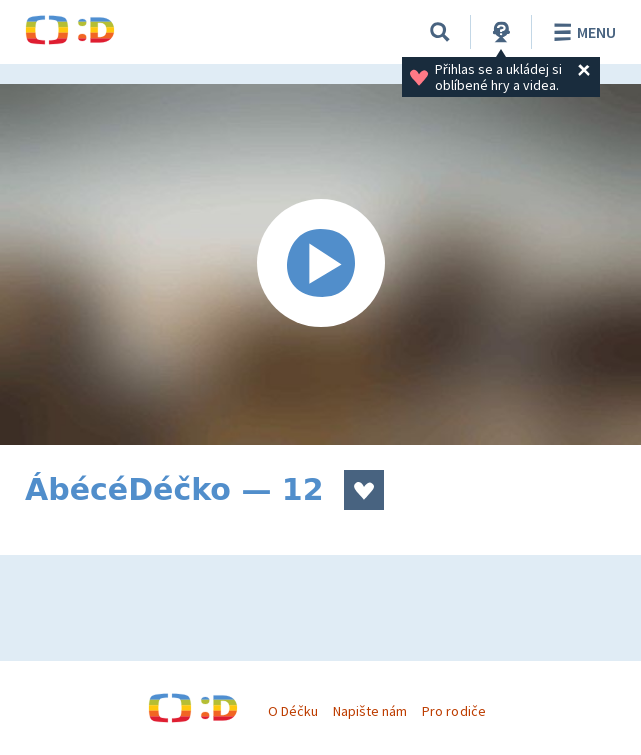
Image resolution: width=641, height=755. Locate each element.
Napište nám (370, 711)
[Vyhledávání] (440, 32)
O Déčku (293, 711)
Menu (581, 32)
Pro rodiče (453, 711)
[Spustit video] (320, 264)
